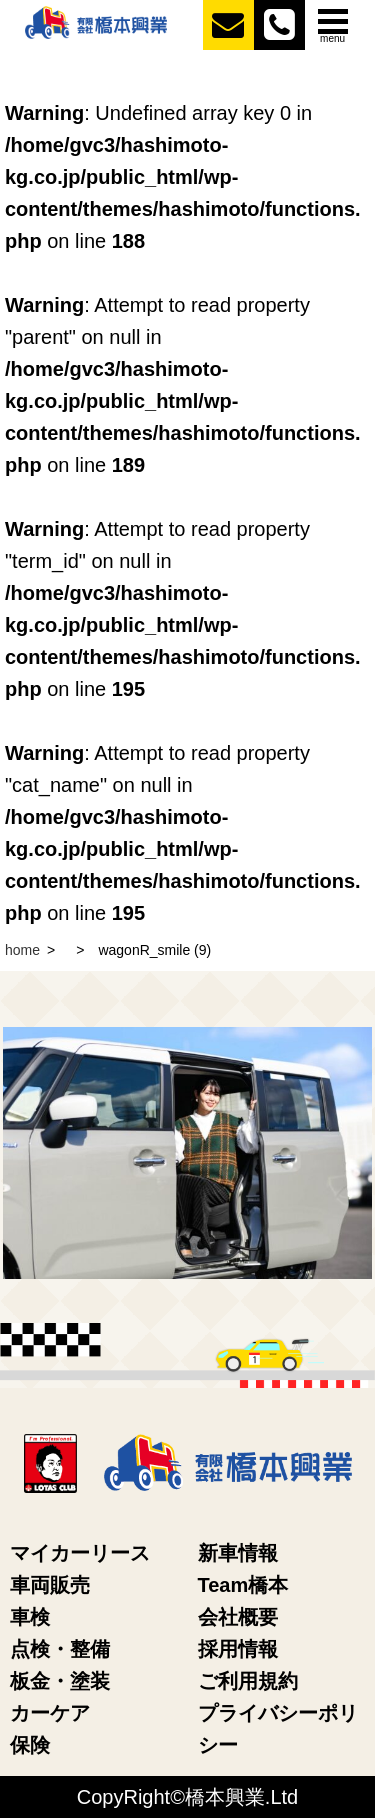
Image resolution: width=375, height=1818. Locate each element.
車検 (30, 1617)
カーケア (50, 1713)
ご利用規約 (248, 1681)
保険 (30, 1745)
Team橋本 (243, 1585)
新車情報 (238, 1553)
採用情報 (238, 1649)
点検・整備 (60, 1649)
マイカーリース (80, 1553)
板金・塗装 (60, 1681)
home (22, 950)
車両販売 (50, 1585)
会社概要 (238, 1617)
